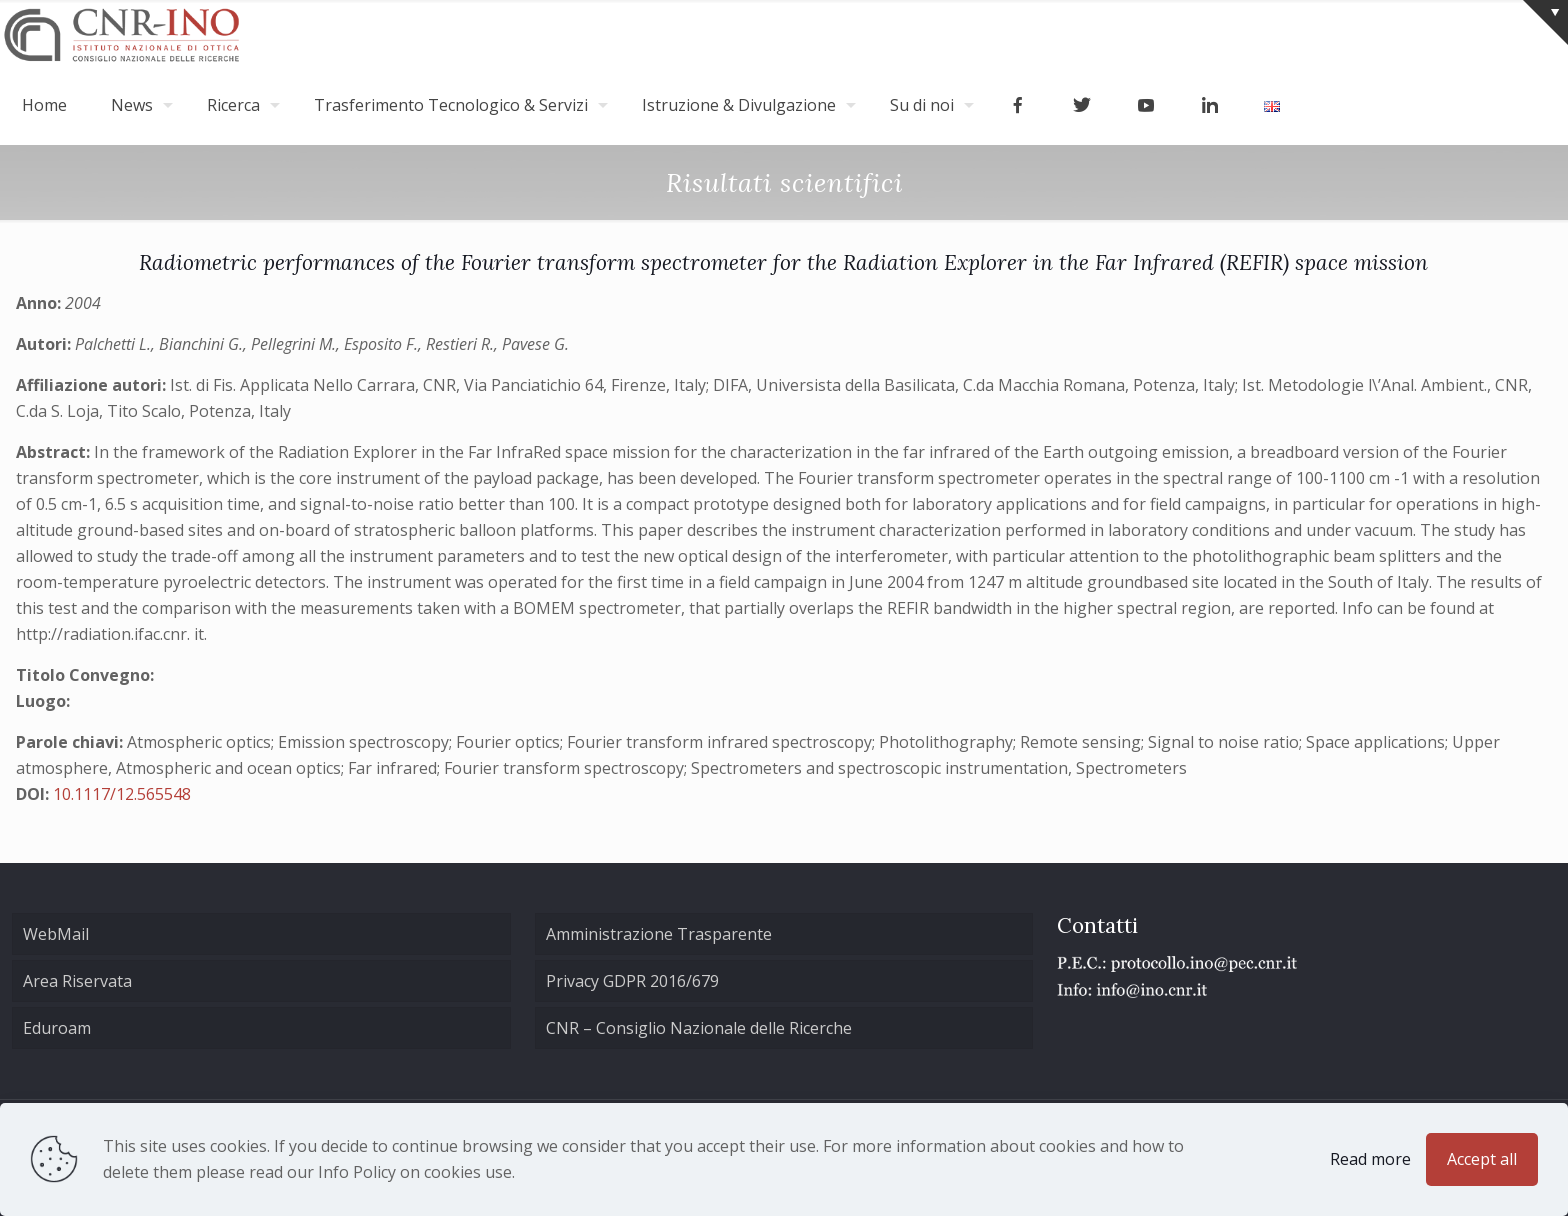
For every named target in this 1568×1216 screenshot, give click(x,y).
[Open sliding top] (1545, 22)
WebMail (56, 934)
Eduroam (57, 1028)
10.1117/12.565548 (122, 794)
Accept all (1482, 1159)
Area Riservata (77, 981)
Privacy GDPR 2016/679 (632, 981)
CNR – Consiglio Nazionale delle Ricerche (699, 1028)
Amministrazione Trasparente (659, 934)
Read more (1370, 1159)
